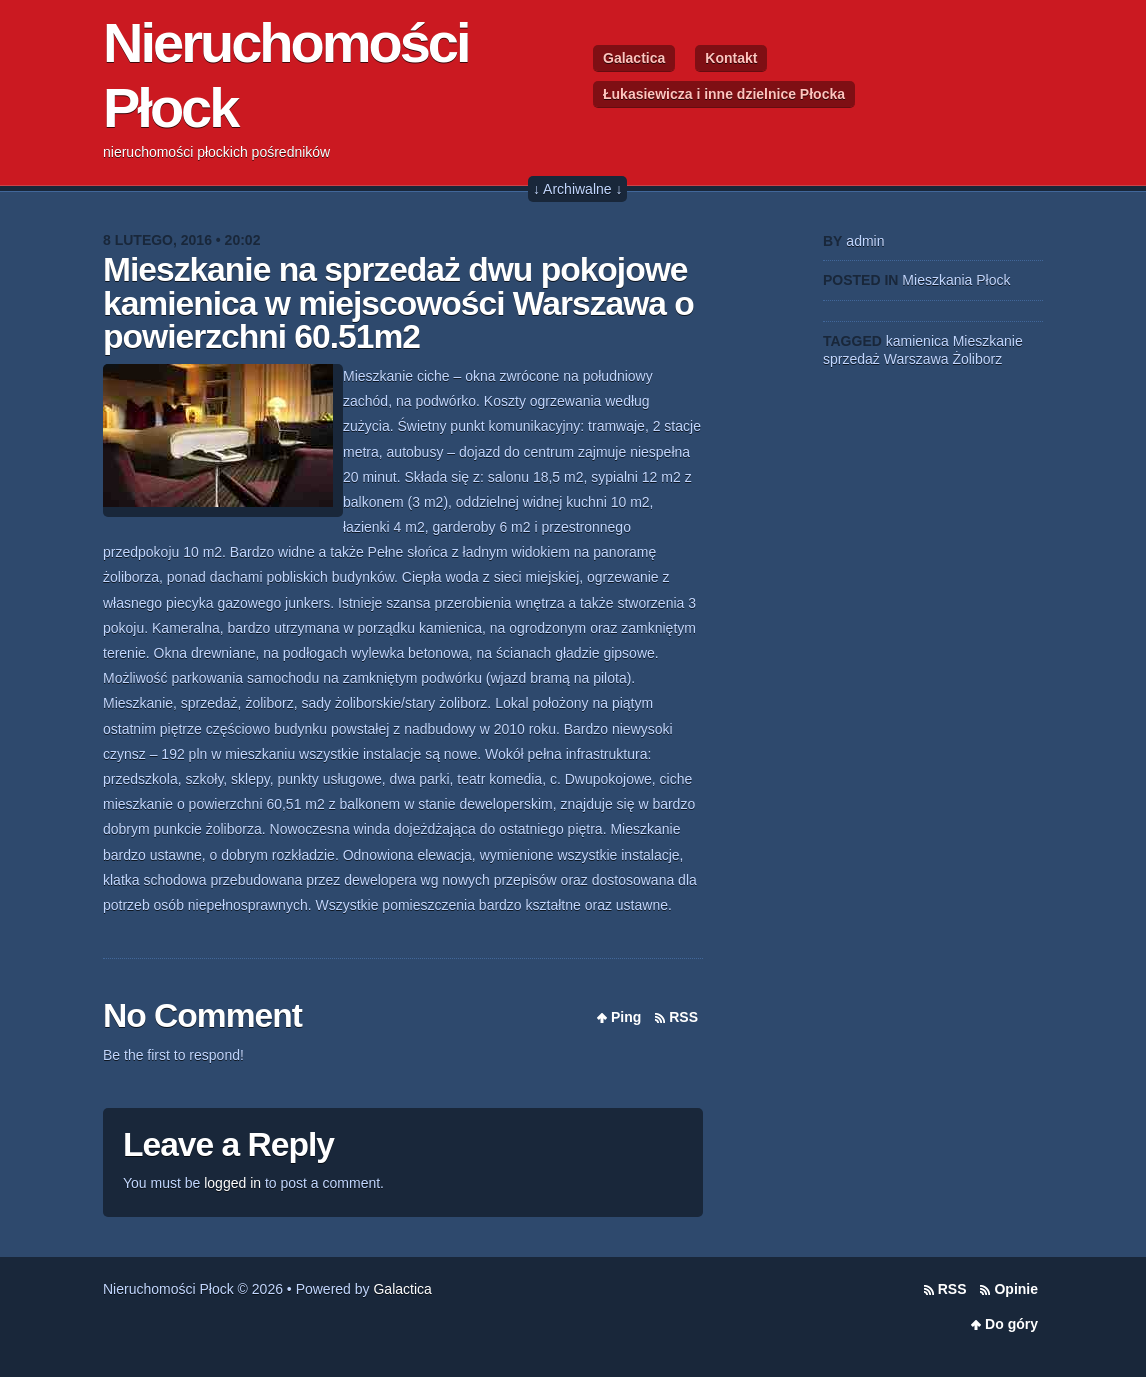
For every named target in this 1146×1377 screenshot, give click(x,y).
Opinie (1016, 1289)
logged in (232, 1183)
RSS (683, 1017)
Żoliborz (977, 359)
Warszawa (916, 359)
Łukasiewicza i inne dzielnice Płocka (724, 94)
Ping (626, 1017)
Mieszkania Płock (956, 280)
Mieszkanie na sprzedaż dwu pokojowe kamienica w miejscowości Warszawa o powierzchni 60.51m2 (398, 303)
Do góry (1011, 1324)
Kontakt (731, 58)
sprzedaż (851, 359)
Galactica (634, 58)
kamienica (917, 341)
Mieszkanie (988, 341)
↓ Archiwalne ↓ (577, 189)
